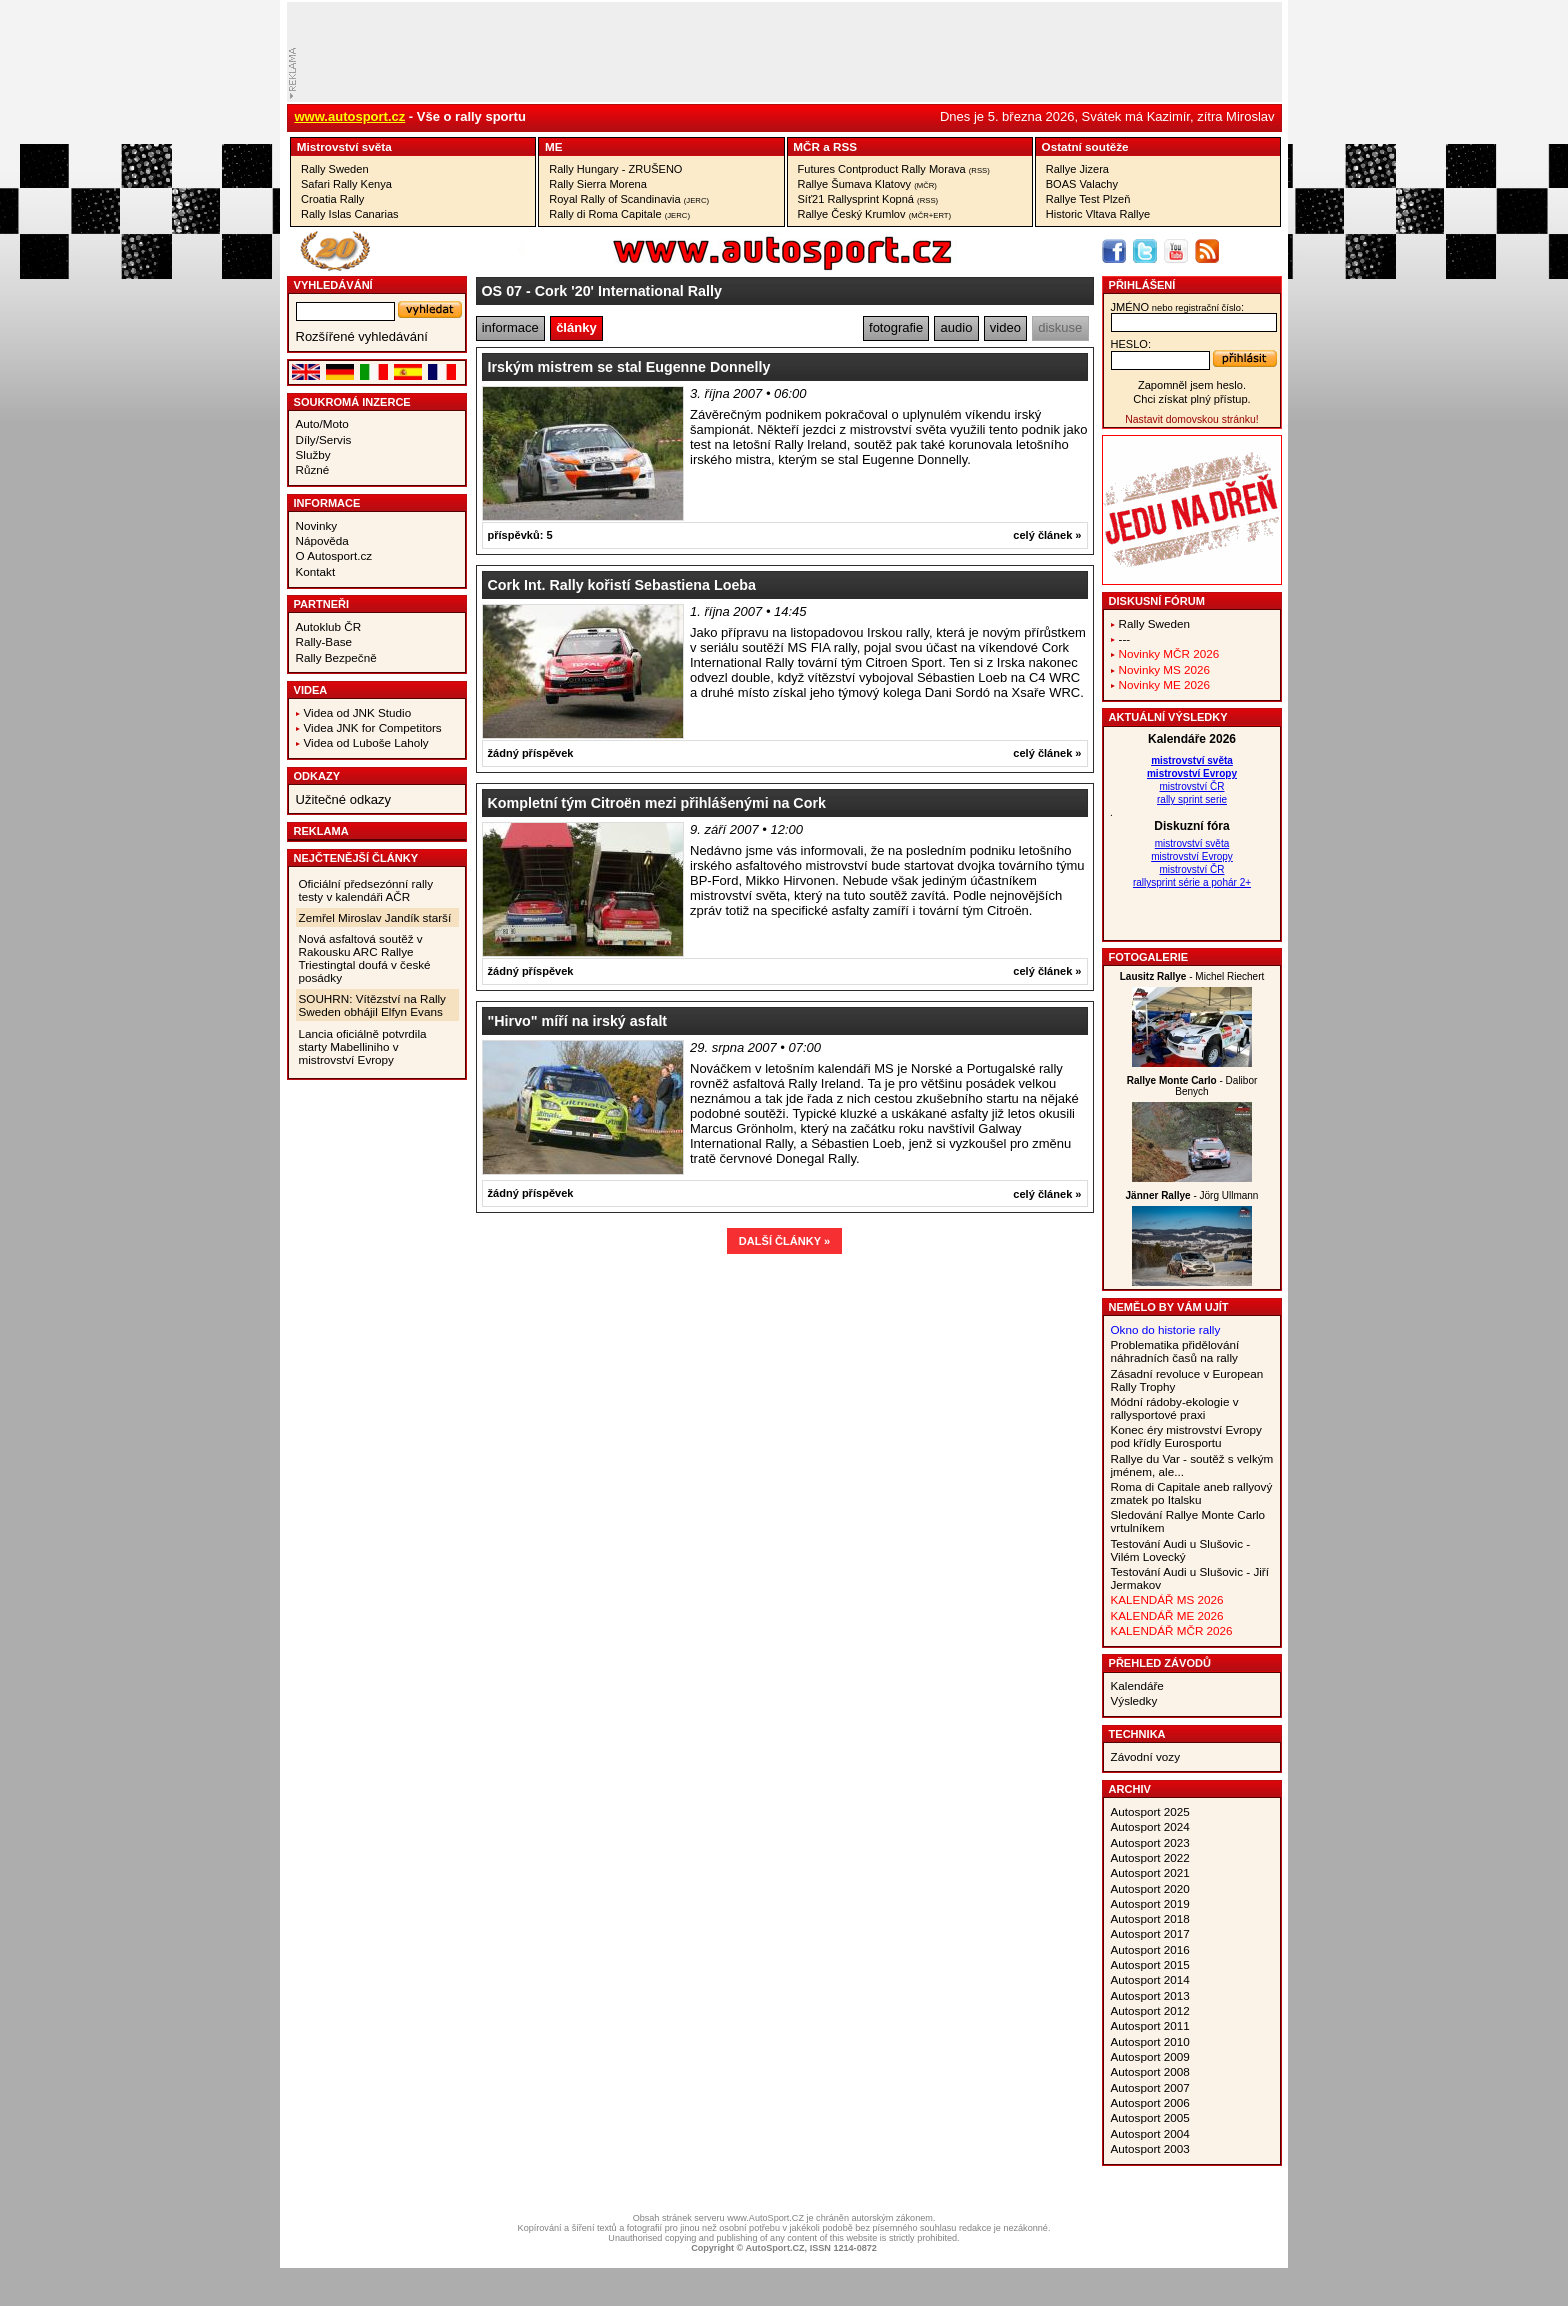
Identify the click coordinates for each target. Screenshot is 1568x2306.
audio (957, 327)
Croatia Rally (332, 199)
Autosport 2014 (1150, 1979)
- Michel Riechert (1192, 976)
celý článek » (1047, 535)
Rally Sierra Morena (598, 184)
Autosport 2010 (1150, 2041)
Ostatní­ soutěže (1085, 146)
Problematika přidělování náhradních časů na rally (1175, 1351)
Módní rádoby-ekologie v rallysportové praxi (1175, 1408)
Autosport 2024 (1150, 1826)
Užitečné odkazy (343, 799)
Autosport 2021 (1150, 1872)
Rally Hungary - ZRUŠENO (615, 169)
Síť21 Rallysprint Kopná (868, 199)
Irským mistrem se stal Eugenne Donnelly (629, 367)
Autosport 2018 (1150, 1918)
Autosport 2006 (1150, 2102)
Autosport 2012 (1150, 2010)
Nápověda (322, 540)
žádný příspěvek (531, 753)
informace (510, 327)
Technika (1137, 1734)
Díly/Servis (324, 439)
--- (1125, 638)
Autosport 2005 (1150, 2117)
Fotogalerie (1149, 957)
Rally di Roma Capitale (619, 214)
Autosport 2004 (1150, 2133)
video (1005, 327)
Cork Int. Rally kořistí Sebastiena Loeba (622, 585)
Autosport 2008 (1150, 2071)
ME (554, 146)
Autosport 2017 (1150, 1933)
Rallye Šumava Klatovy (867, 184)
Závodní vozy (1146, 1756)
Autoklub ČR (329, 626)
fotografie (896, 327)
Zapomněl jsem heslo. (1192, 385)
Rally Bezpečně (336, 657)
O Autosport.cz (334, 555)
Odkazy (317, 776)
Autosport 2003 (1150, 2148)
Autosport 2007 (1150, 2087)
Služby (313, 454)
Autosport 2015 (1150, 1964)
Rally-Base (324, 641)
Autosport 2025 (1150, 1811)
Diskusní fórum (1157, 601)
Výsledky (1134, 1700)
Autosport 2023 (1150, 1842)
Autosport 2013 (1150, 1995)
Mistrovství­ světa (344, 146)
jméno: (1177, 307)
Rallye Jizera (1077, 169)
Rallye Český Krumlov (875, 214)
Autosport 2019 (1150, 1903)
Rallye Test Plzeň (1088, 199)
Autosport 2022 (1150, 1857)
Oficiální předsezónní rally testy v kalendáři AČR (366, 890)
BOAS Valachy (1082, 184)
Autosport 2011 (1150, 2025)
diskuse (1060, 327)
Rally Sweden (335, 169)
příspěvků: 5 (520, 535)
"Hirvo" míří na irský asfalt (578, 1021)
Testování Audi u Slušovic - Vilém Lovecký (1181, 1550)
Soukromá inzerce (352, 402)
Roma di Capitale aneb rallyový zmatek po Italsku (1192, 1493)
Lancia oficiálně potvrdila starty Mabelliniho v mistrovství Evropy (363, 1046)
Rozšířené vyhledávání (362, 336)
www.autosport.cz (350, 116)
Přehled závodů (1160, 1663)
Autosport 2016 (1150, 1949)
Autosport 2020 (1150, 1888)
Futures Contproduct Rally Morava (894, 169)
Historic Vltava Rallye (1098, 214)
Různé (313, 469)
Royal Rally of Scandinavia (629, 199)
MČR (806, 146)
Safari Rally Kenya (346, 184)
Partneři (322, 604)
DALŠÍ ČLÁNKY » (784, 1241)
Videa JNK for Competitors (373, 727)
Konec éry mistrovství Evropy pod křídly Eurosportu (1186, 1436)
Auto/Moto (322, 423)
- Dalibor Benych (1192, 1086)
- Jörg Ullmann (1192, 1195)
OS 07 (502, 291)
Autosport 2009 (1150, 2056)
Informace (327, 503)
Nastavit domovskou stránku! (1191, 419)
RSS (845, 146)
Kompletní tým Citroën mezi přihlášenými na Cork (657, 803)
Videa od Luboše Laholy (366, 742)
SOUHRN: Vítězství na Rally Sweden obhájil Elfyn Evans (372, 1005)
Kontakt (316, 571)
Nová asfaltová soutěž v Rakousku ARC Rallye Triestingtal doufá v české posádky (365, 958)
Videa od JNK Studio (358, 712)
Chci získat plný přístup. (1191, 399)
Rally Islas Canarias (350, 214)
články (576, 327)
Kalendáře (1137, 1685)
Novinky (317, 525)
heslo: (1131, 344)
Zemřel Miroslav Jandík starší (375, 917)
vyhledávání (333, 285)
